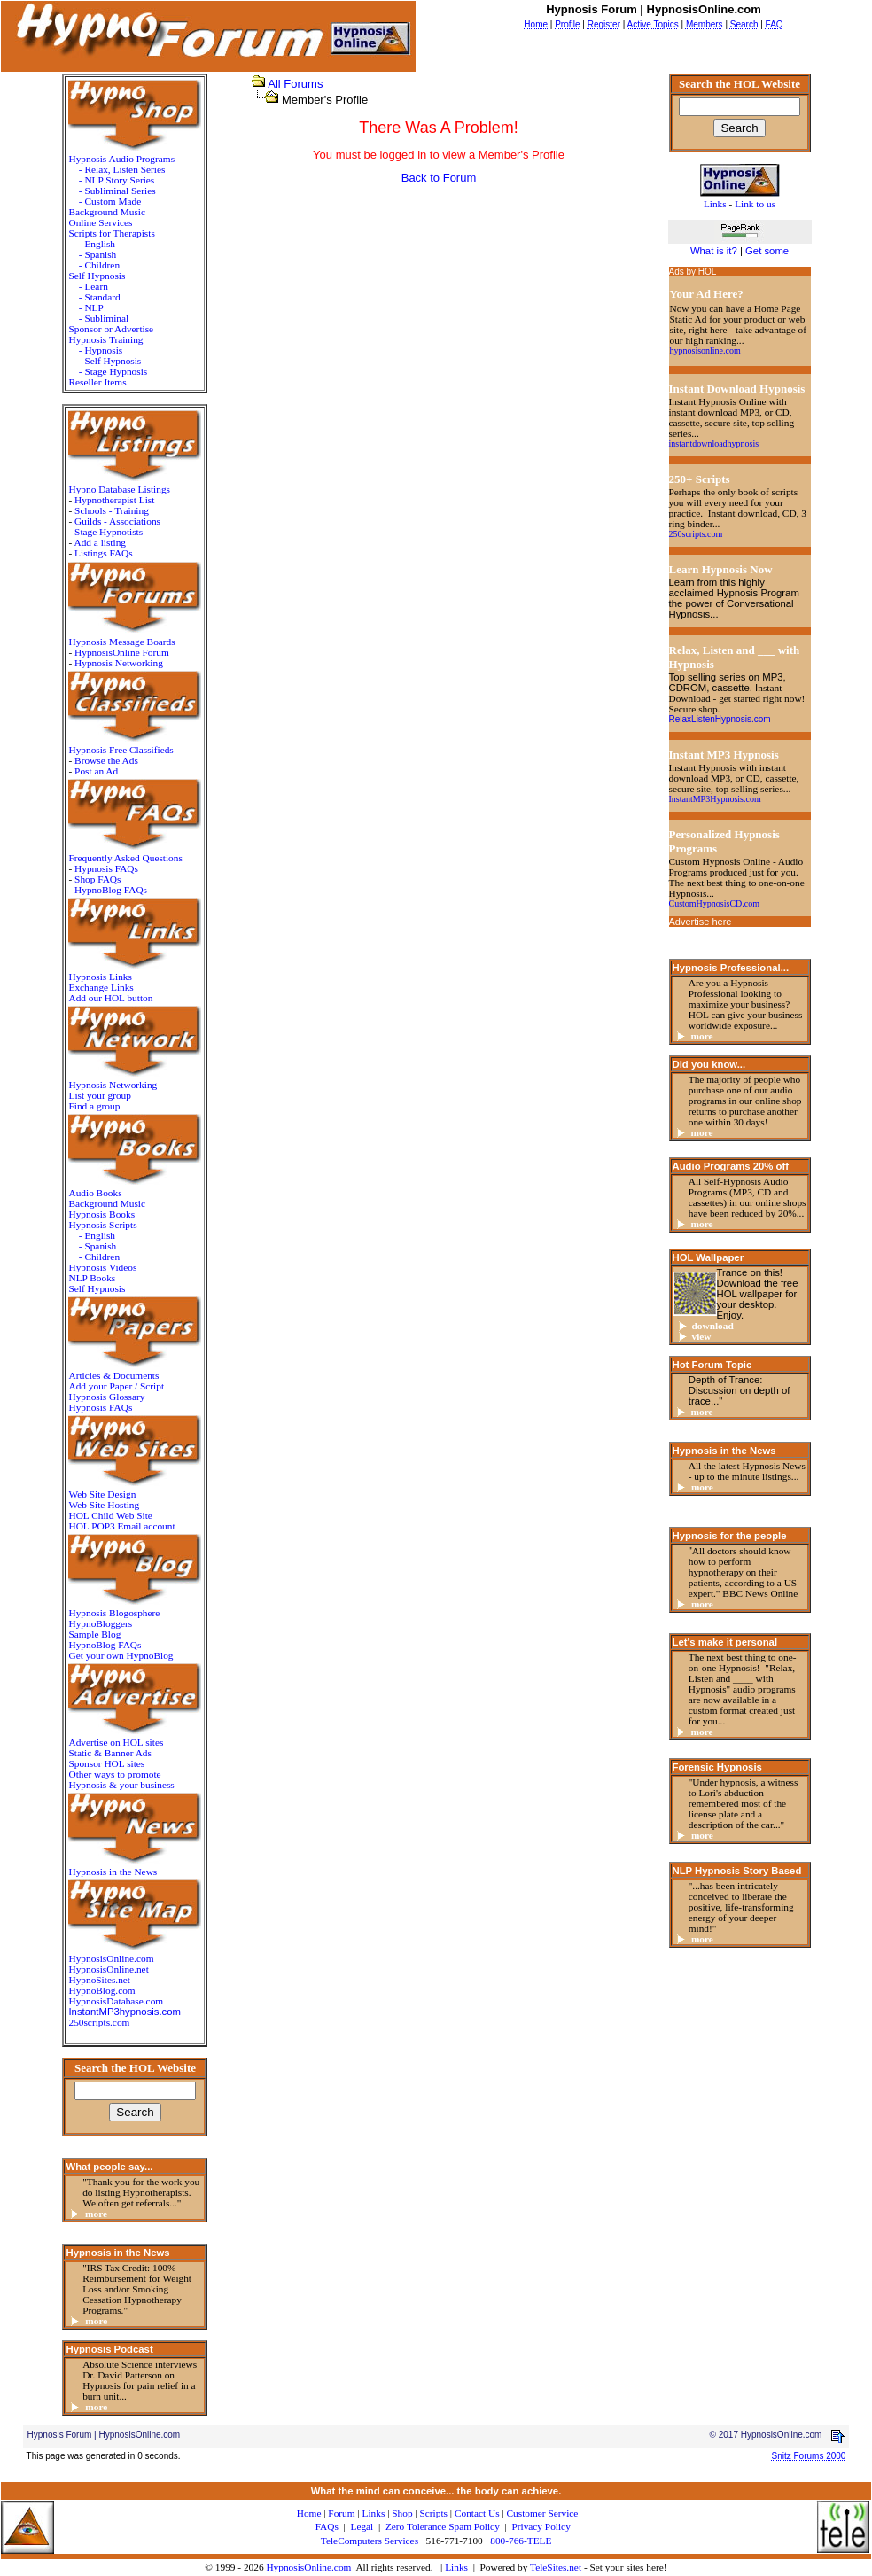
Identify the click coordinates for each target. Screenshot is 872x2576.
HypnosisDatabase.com (115, 2001)
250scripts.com (98, 2022)
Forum (341, 2513)
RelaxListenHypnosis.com (720, 719)
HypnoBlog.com (101, 1990)
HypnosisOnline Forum (121, 652)
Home (309, 2513)
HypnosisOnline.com (308, 2567)
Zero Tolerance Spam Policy (442, 2526)
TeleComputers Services (369, 2540)
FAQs (327, 2526)
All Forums (295, 83)
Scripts (434, 2513)
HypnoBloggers (100, 1623)
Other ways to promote (114, 1774)
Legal (361, 2526)
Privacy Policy (540, 2526)
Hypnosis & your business (121, 1784)
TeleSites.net (557, 2567)
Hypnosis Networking (118, 663)
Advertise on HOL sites (115, 1742)
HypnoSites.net (99, 1979)
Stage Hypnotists (108, 531)
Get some (767, 250)
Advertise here (700, 921)
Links (456, 2567)
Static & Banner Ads (109, 1752)
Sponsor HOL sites (106, 1763)
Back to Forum (439, 177)
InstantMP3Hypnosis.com (715, 799)
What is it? (713, 250)
